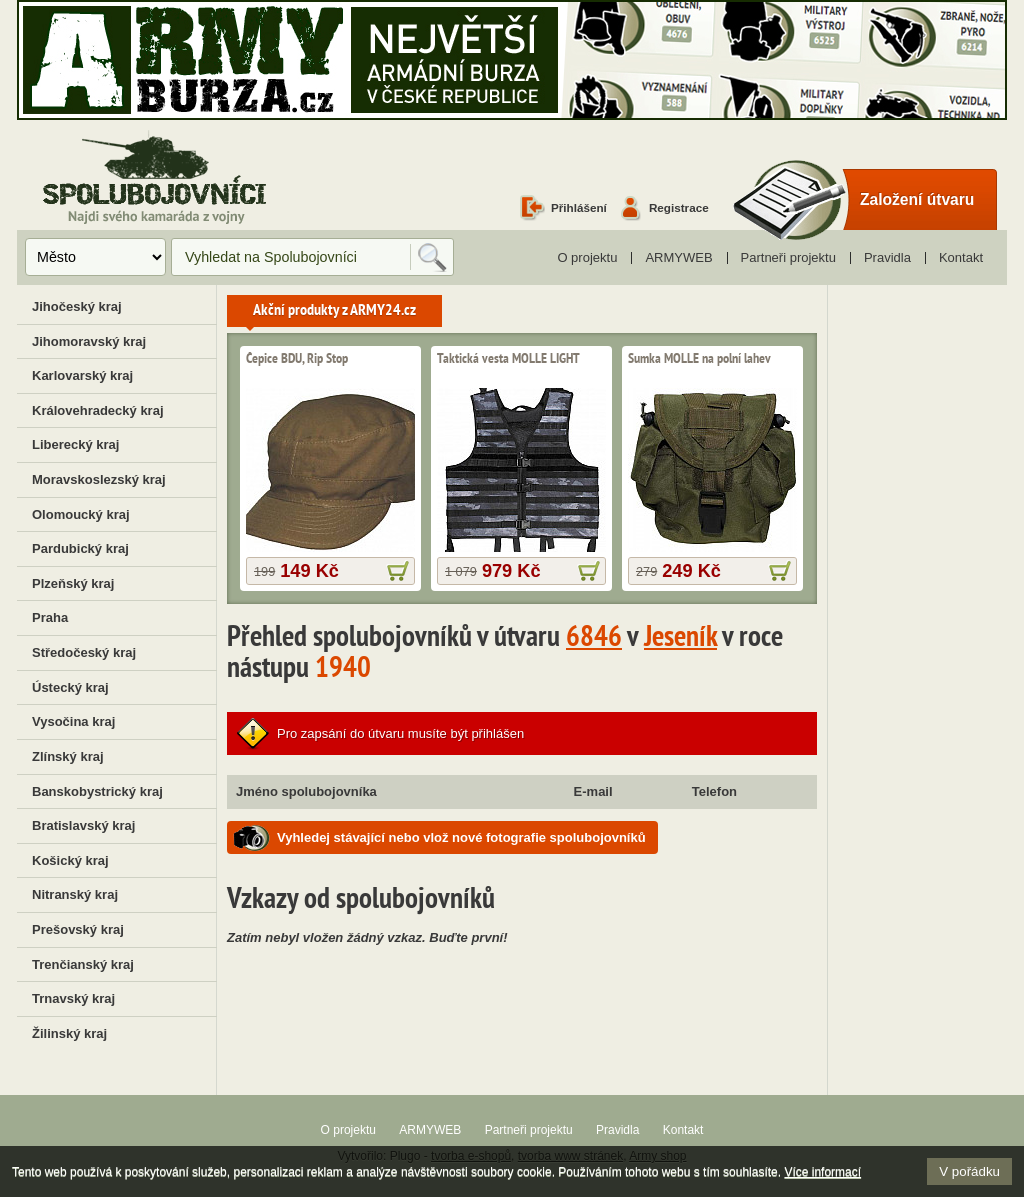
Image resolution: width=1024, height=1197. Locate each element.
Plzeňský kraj (73, 583)
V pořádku (969, 1171)
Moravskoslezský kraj (99, 479)
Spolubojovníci (154, 178)
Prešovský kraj (78, 929)
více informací (398, 571)
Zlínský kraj (68, 756)
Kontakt (961, 257)
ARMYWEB (678, 257)
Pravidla (887, 257)
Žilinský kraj (69, 1033)
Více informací (822, 1172)
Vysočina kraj (73, 721)
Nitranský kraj (75, 894)
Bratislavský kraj (83, 825)
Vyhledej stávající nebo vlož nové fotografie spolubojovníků (461, 837)
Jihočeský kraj (77, 306)
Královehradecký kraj (98, 410)
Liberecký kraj (75, 444)
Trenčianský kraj (83, 964)
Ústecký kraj (70, 687)
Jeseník (680, 639)
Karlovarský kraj (82, 375)
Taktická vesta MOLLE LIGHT (508, 359)
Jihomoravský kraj (89, 341)
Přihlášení (579, 207)
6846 (594, 639)
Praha (50, 617)
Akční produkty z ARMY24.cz (334, 311)
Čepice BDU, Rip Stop (297, 359)
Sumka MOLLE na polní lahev (699, 359)
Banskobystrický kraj (97, 791)
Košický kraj (70, 860)
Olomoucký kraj (81, 514)
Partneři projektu (788, 257)
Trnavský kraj (73, 998)
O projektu (587, 257)
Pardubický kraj (80, 548)
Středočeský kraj (84, 652)
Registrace (679, 207)
